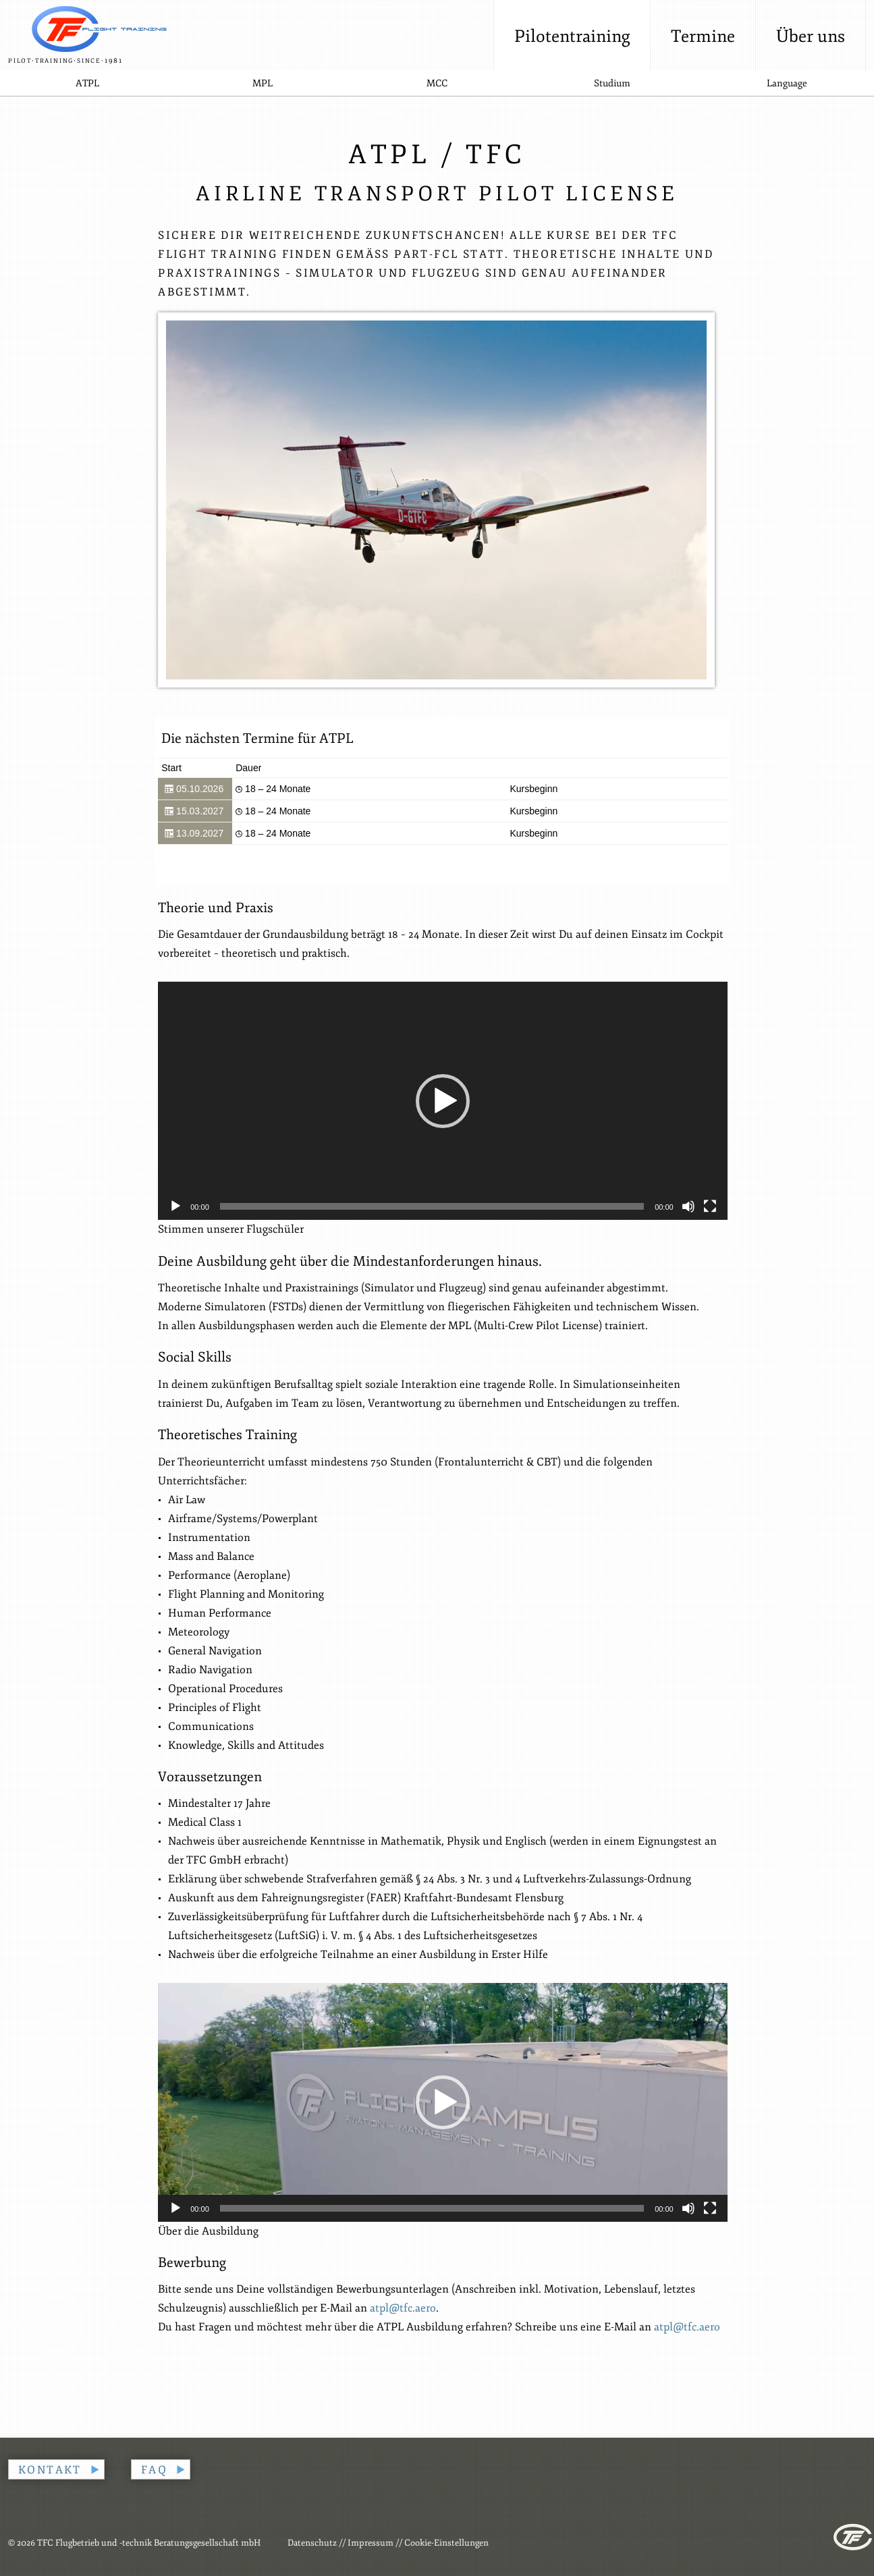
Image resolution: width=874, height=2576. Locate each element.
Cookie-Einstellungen (446, 2543)
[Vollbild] (710, 1206)
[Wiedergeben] (175, 1206)
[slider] (432, 1206)
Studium (612, 83)
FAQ (154, 2470)
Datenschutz (312, 2543)
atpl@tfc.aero (403, 2308)
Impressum (370, 2543)
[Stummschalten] (688, 1206)
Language (787, 83)
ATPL (87, 83)
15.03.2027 (194, 811)
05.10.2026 (194, 789)
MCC (437, 83)
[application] (442, 1101)
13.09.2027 (194, 833)
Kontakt (50, 2470)
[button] (443, 1101)
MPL (262, 83)
